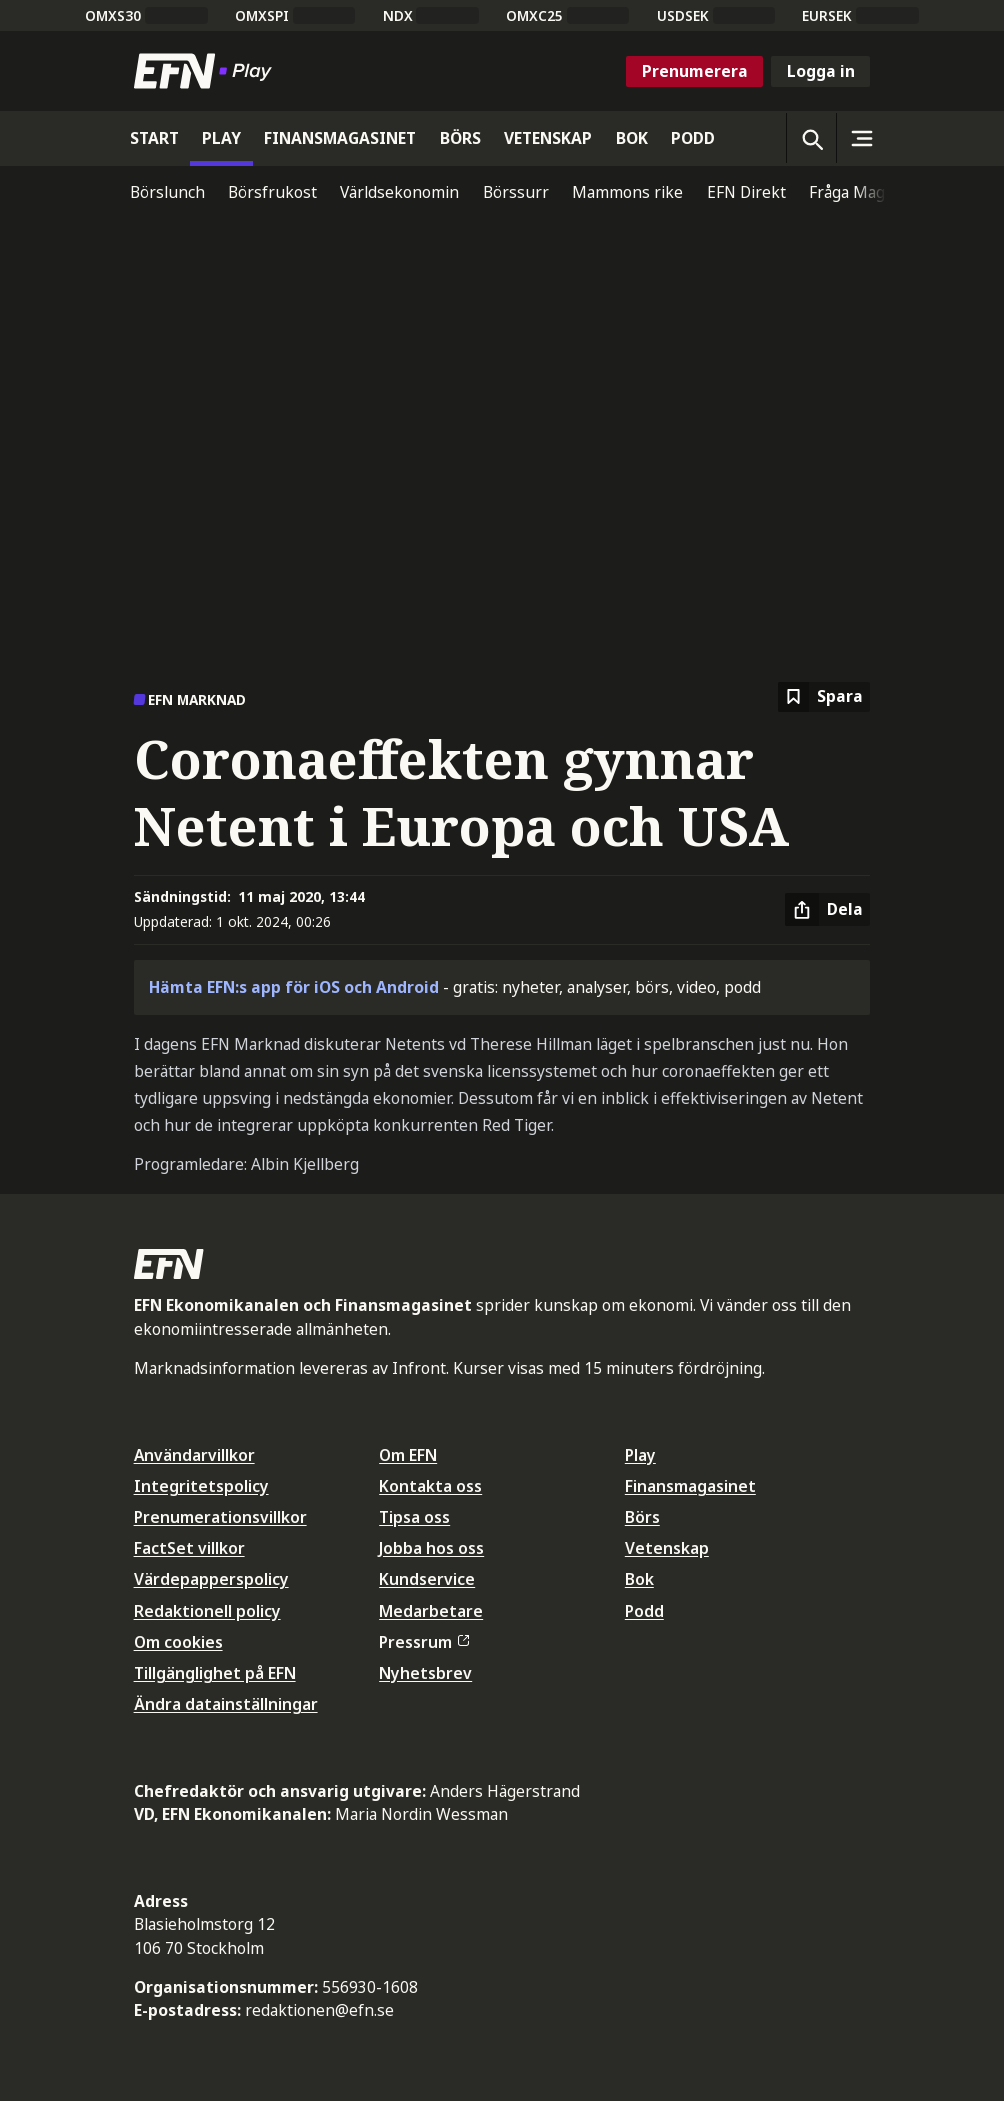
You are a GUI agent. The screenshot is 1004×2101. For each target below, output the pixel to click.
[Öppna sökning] (811, 138)
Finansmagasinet (690, 1486)
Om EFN (408, 1455)
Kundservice (427, 1579)
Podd (644, 1611)
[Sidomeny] (861, 138)
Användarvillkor (194, 1455)
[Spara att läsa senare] (824, 697)
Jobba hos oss (431, 1548)
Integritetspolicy (201, 1486)
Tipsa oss (414, 1517)
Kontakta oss (430, 1486)
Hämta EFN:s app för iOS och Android (294, 987)
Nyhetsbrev (425, 1673)
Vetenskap (667, 1548)
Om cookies (178, 1642)
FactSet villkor (189, 1548)
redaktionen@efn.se (319, 2010)
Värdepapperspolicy (211, 1579)
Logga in (821, 71)
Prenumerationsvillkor (220, 1517)
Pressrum (424, 1642)
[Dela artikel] (827, 910)
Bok (639, 1579)
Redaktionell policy (207, 1611)
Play (640, 1455)
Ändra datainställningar (226, 1704)
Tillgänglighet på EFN (215, 1673)
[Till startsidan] (207, 71)
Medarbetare (431, 1611)
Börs (642, 1517)
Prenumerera (695, 71)
